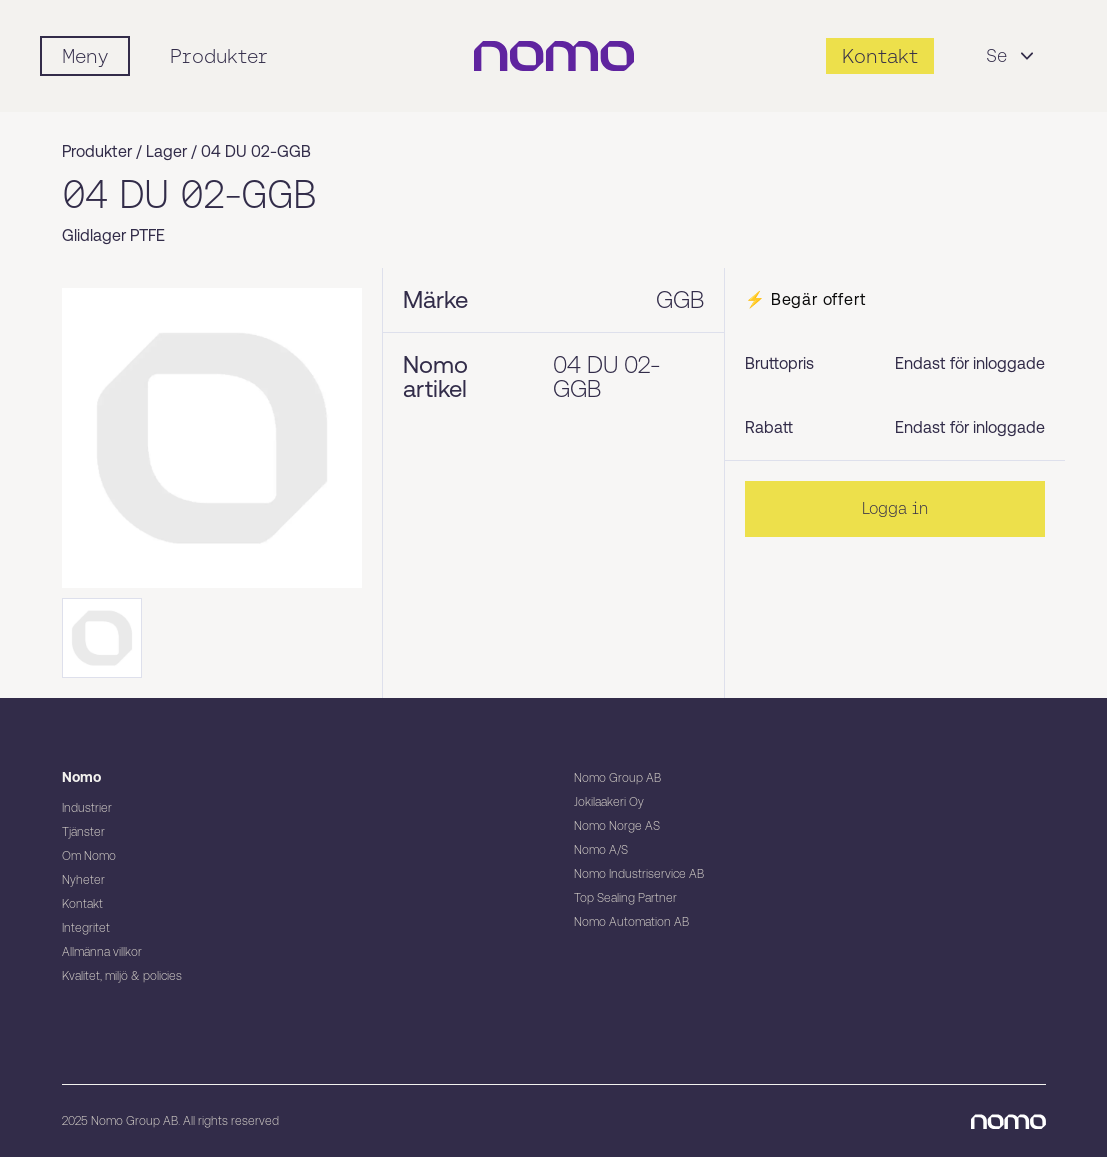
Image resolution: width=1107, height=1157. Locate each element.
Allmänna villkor (102, 952)
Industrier (87, 808)
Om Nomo (89, 856)
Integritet (86, 928)
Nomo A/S (601, 850)
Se (1012, 56)
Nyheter (83, 880)
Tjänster (83, 832)
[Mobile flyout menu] (85, 56)
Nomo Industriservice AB (639, 874)
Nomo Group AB (617, 778)
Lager (166, 151)
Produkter (219, 56)
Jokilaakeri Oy (609, 802)
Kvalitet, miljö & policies (122, 976)
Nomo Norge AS (617, 826)
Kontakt (82, 904)
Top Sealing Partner (625, 898)
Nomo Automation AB (631, 922)
